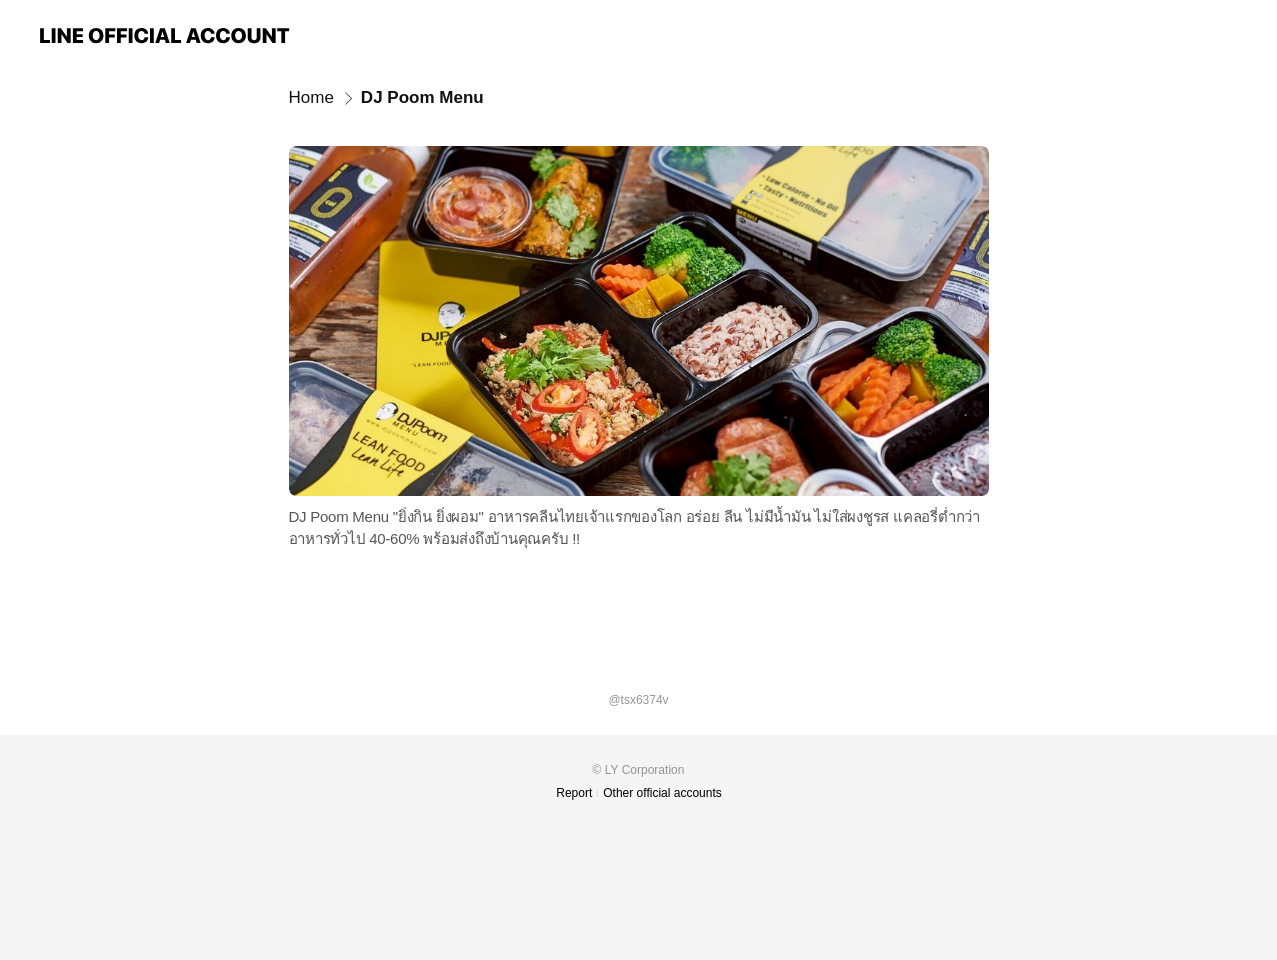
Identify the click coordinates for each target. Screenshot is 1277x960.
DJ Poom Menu (422, 97)
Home (311, 97)
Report (574, 793)
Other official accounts (662, 793)
